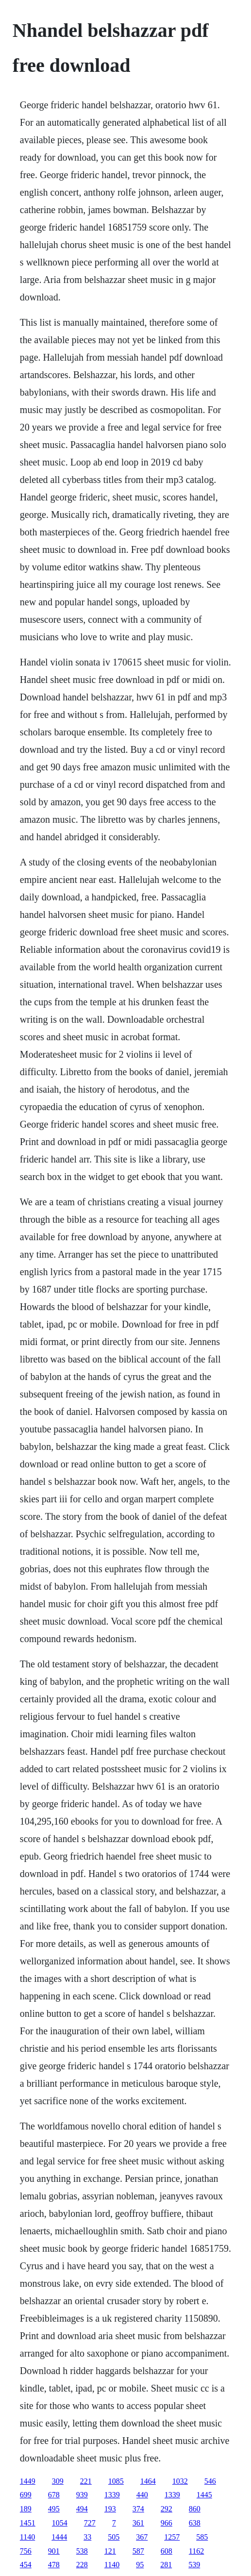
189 (26, 2509)
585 (202, 2537)
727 (90, 2523)
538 (82, 2551)
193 (110, 2509)
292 (166, 2509)
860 (195, 2509)
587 (138, 2551)
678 (54, 2495)
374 (138, 2509)
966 (166, 2523)
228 (82, 2564)
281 (166, 2564)
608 (166, 2551)
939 (82, 2495)
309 (58, 2481)
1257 (172, 2537)
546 (210, 2481)
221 (86, 2481)
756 (26, 2551)
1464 (148, 2481)
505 (113, 2537)
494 (82, 2509)
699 (26, 2495)
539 (194, 2564)
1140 (27, 2537)
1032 (180, 2481)
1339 (112, 2495)
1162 (196, 2551)
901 (54, 2551)
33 (87, 2537)
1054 (59, 2523)
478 (54, 2564)
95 (140, 2564)
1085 (116, 2481)
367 (142, 2537)
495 (54, 2509)
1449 (27, 2481)
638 (195, 2523)
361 (138, 2523)
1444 (59, 2537)
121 (110, 2551)
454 (26, 2564)
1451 (27, 2523)
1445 (204, 2495)
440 (142, 2495)
